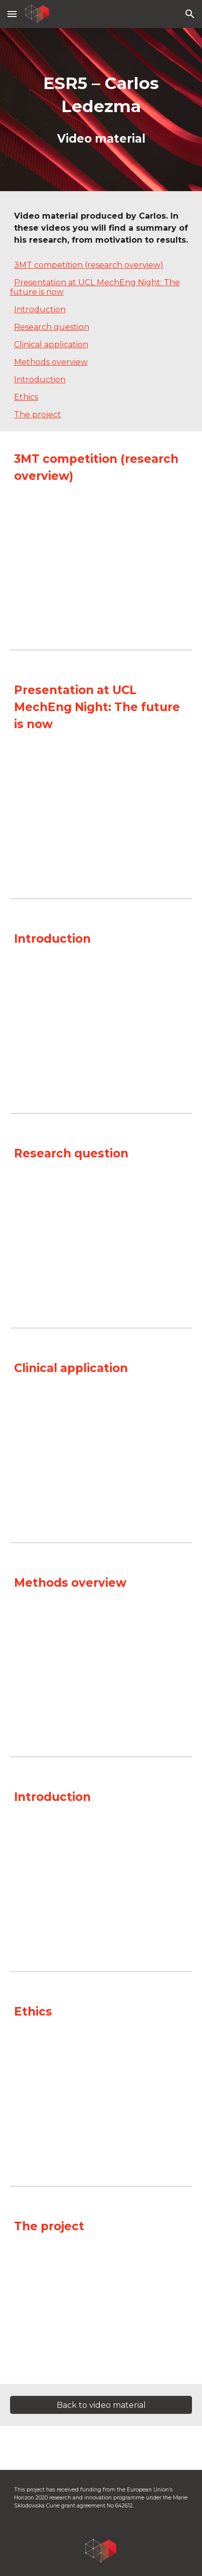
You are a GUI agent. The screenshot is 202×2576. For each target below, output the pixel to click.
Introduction (40, 309)
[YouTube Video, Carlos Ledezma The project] (101, 2310)
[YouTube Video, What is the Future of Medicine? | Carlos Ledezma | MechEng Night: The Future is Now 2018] (101, 808)
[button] (12, 14)
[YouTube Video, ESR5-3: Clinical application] (101, 1452)
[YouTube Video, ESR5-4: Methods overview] (101, 1666)
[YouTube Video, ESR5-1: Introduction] (101, 1023)
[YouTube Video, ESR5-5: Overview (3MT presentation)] (101, 559)
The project (37, 414)
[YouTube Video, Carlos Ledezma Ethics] (101, 2096)
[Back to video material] (101, 2405)
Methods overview (51, 362)
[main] (101, 109)
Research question (51, 327)
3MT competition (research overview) (88, 265)
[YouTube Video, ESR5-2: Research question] (101, 1238)
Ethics (26, 397)
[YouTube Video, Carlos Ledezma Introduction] (101, 1881)
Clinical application (51, 344)
